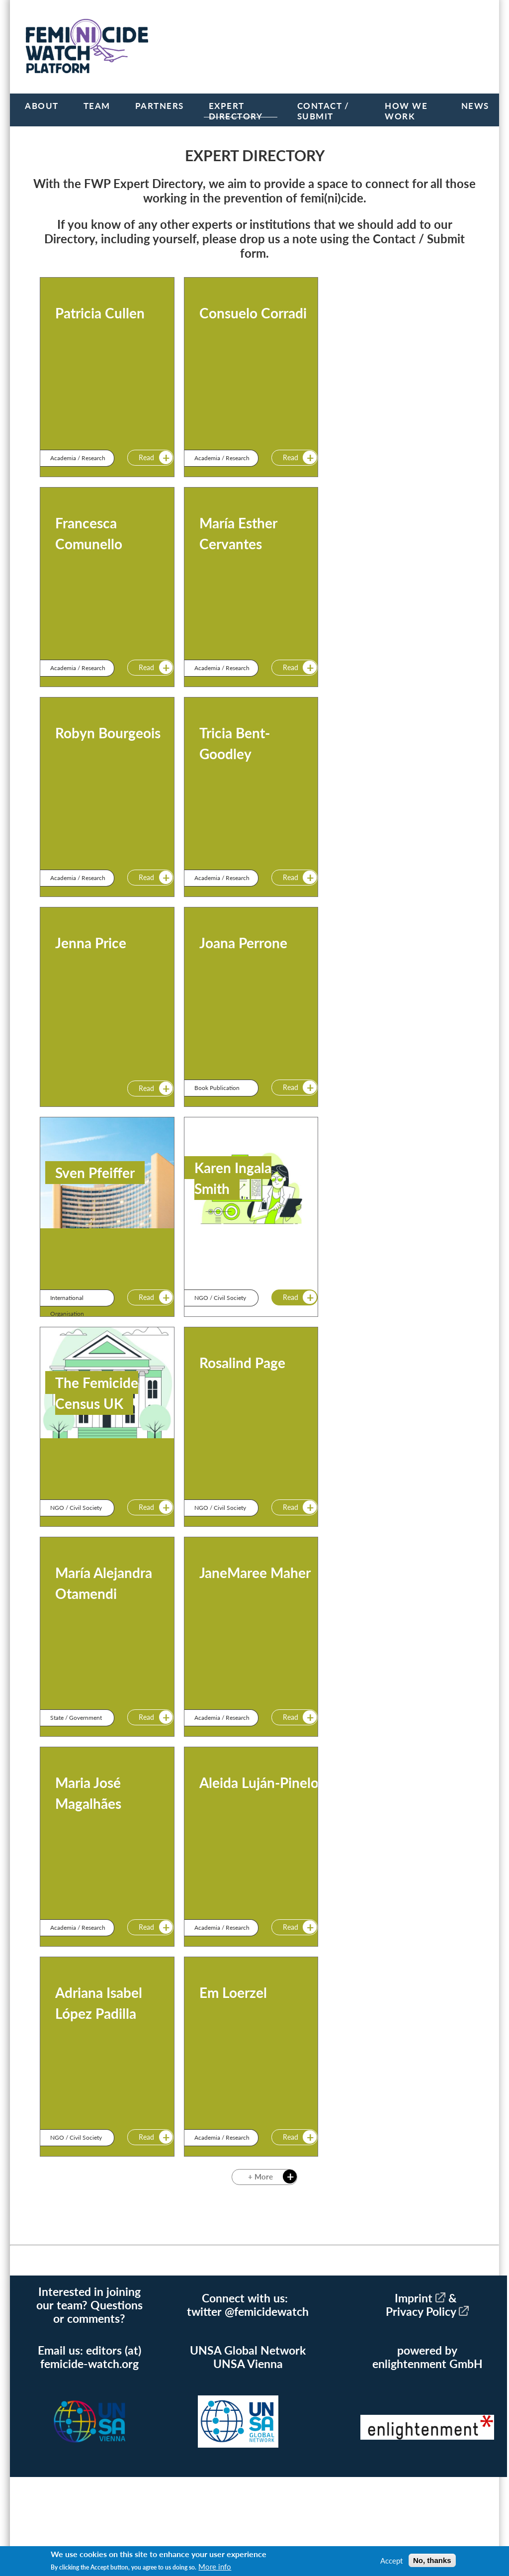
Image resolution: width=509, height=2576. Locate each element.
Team (97, 105)
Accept (391, 2560)
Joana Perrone (243, 942)
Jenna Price (90, 942)
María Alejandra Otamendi (103, 1583)
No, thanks (432, 2560)
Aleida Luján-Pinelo (259, 1782)
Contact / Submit (323, 110)
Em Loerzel (233, 1992)
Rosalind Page (242, 1362)
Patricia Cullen (100, 312)
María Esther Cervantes (238, 533)
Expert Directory (236, 110)
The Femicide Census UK (96, 1393)
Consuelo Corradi (253, 312)
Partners (159, 105)
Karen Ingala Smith (232, 1178)
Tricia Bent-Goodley (234, 743)
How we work (406, 110)
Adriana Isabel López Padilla (98, 2003)
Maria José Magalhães (88, 1793)
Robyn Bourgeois (108, 732)
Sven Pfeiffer (95, 1172)
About (42, 105)
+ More (259, 2177)
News (475, 105)
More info (214, 2566)
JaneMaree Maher (255, 1572)
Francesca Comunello (88, 533)
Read (145, 458)
